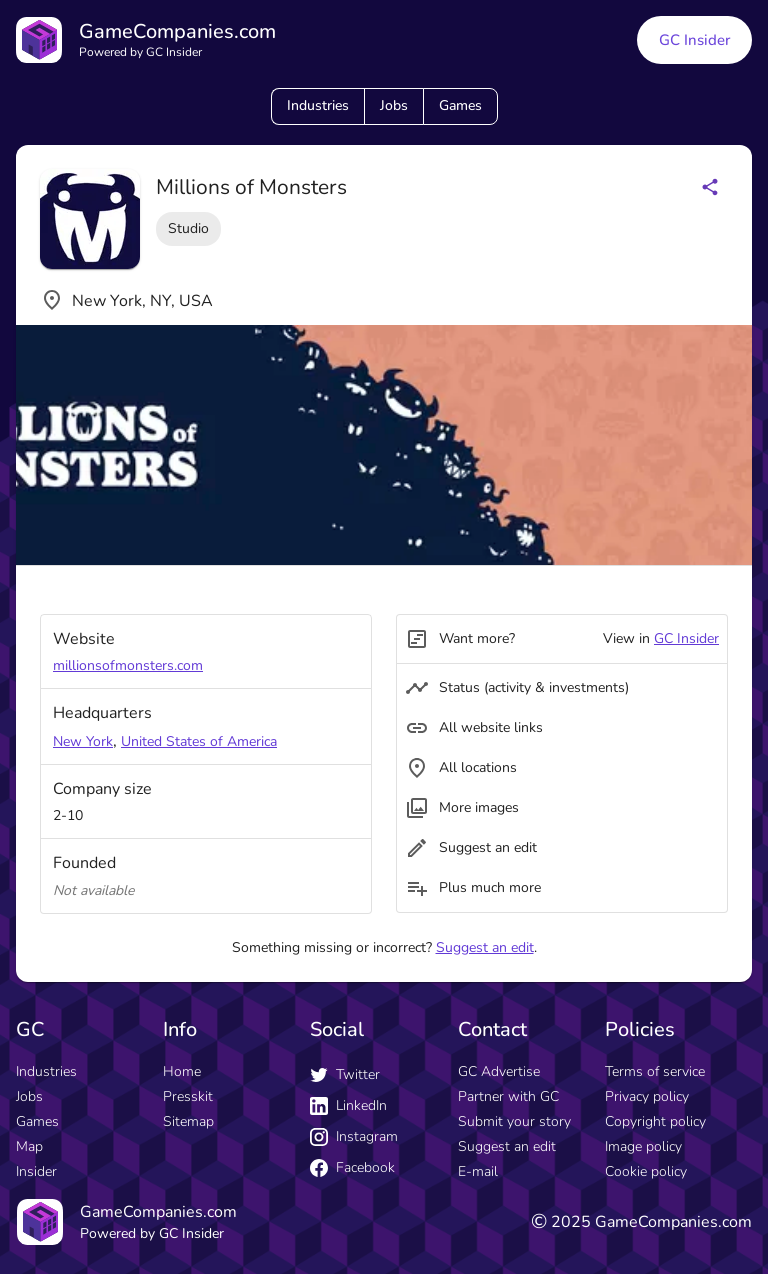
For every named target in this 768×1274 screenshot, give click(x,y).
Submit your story (514, 1121)
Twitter (345, 1074)
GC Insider (686, 638)
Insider (36, 1171)
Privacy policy (647, 1096)
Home (182, 1071)
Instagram (354, 1136)
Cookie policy (646, 1171)
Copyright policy (655, 1121)
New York (83, 741)
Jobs (394, 105)
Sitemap (188, 1121)
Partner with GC (508, 1096)
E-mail (478, 1171)
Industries (318, 105)
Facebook (352, 1167)
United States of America (199, 741)
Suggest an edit (485, 947)
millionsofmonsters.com (128, 665)
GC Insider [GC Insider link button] (694, 40)
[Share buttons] (710, 187)
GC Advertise (499, 1071)
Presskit (188, 1096)
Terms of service (655, 1071)
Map (29, 1146)
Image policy (643, 1146)
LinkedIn (348, 1105)
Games (460, 105)
